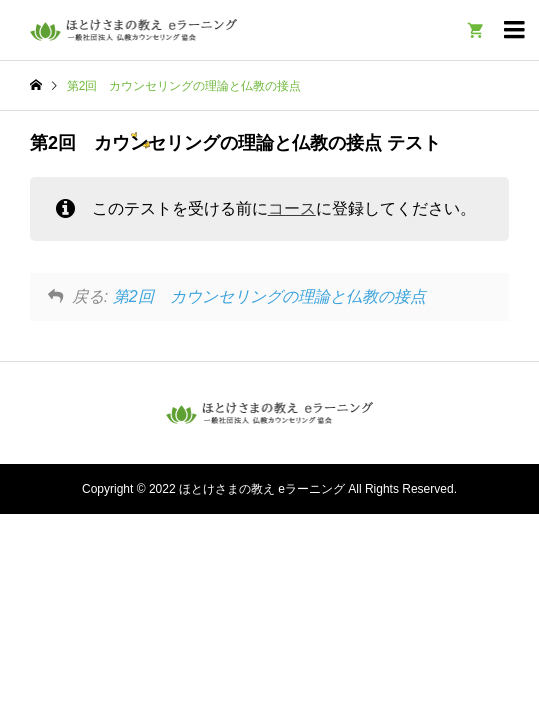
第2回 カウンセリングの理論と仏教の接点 (269, 296)
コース (292, 208)
